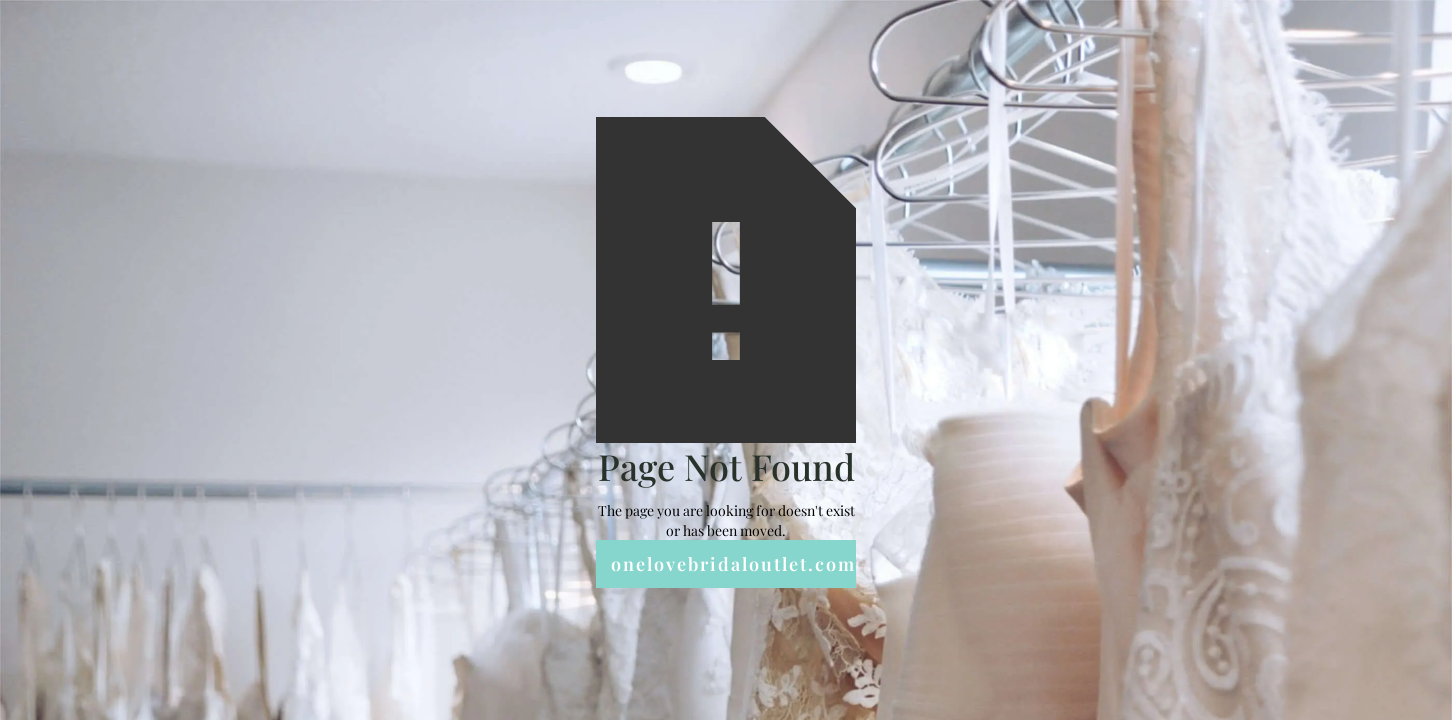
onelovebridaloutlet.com (733, 564)
